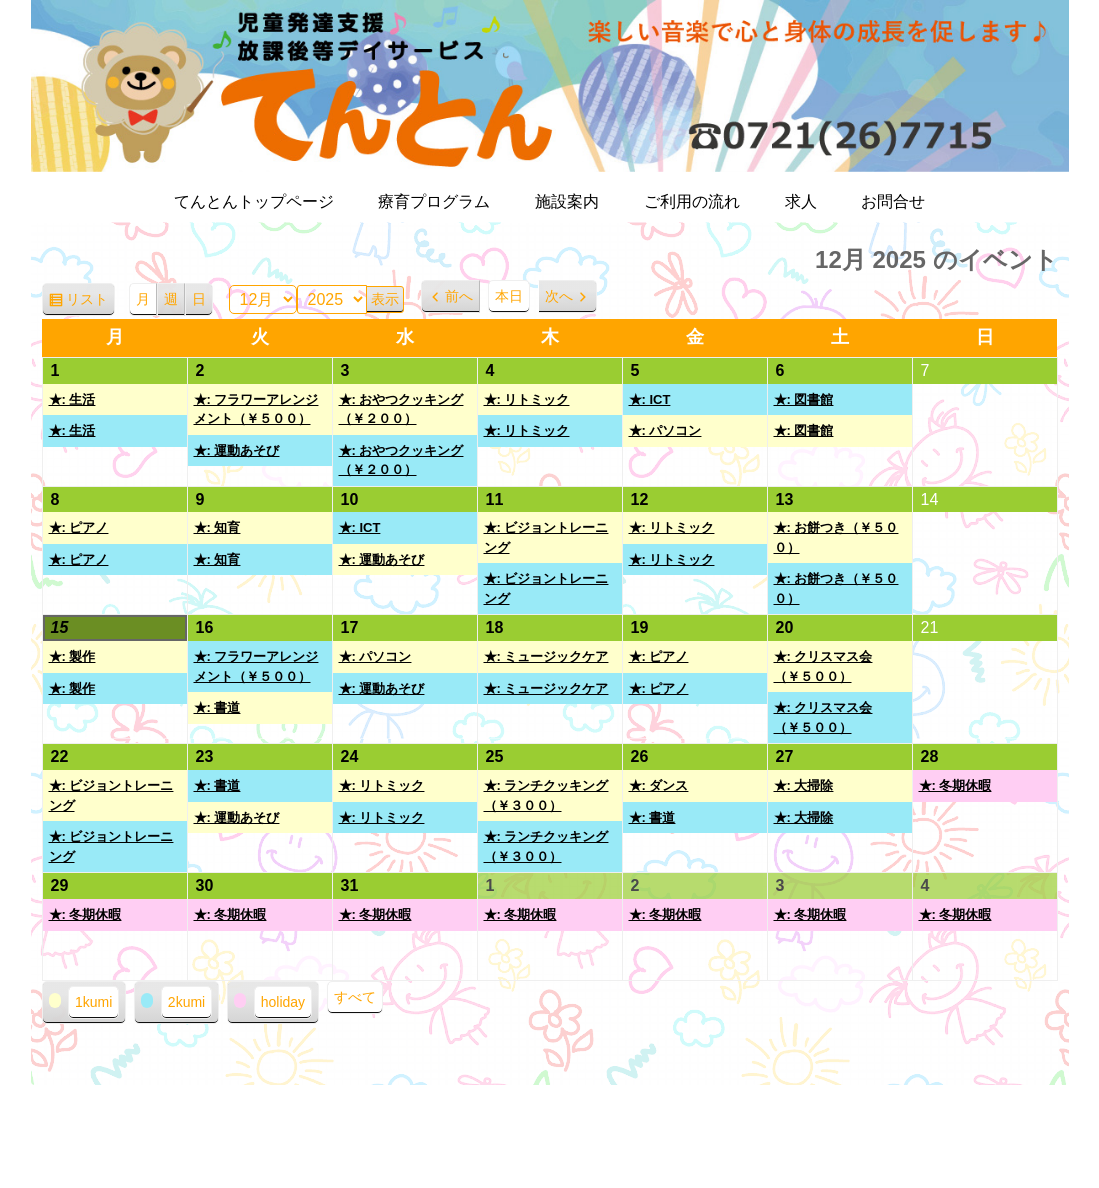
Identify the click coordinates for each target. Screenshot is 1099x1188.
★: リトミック (527, 399)
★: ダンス (659, 785)
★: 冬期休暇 (955, 785)
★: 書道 (217, 707)
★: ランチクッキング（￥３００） (546, 795)
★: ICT (650, 399)
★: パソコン (665, 430)
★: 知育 (217, 527)
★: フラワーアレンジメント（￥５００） (256, 409)
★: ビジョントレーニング (546, 537)
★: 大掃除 (804, 785)
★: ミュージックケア (546, 656)
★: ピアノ (79, 527)
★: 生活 (72, 399)
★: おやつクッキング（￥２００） (401, 409)
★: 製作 (72, 656)
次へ (559, 296)
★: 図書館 (804, 399)
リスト (90, 302)
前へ (459, 296)
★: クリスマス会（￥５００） (823, 666)
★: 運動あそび (237, 450)
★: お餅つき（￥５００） (836, 537)
